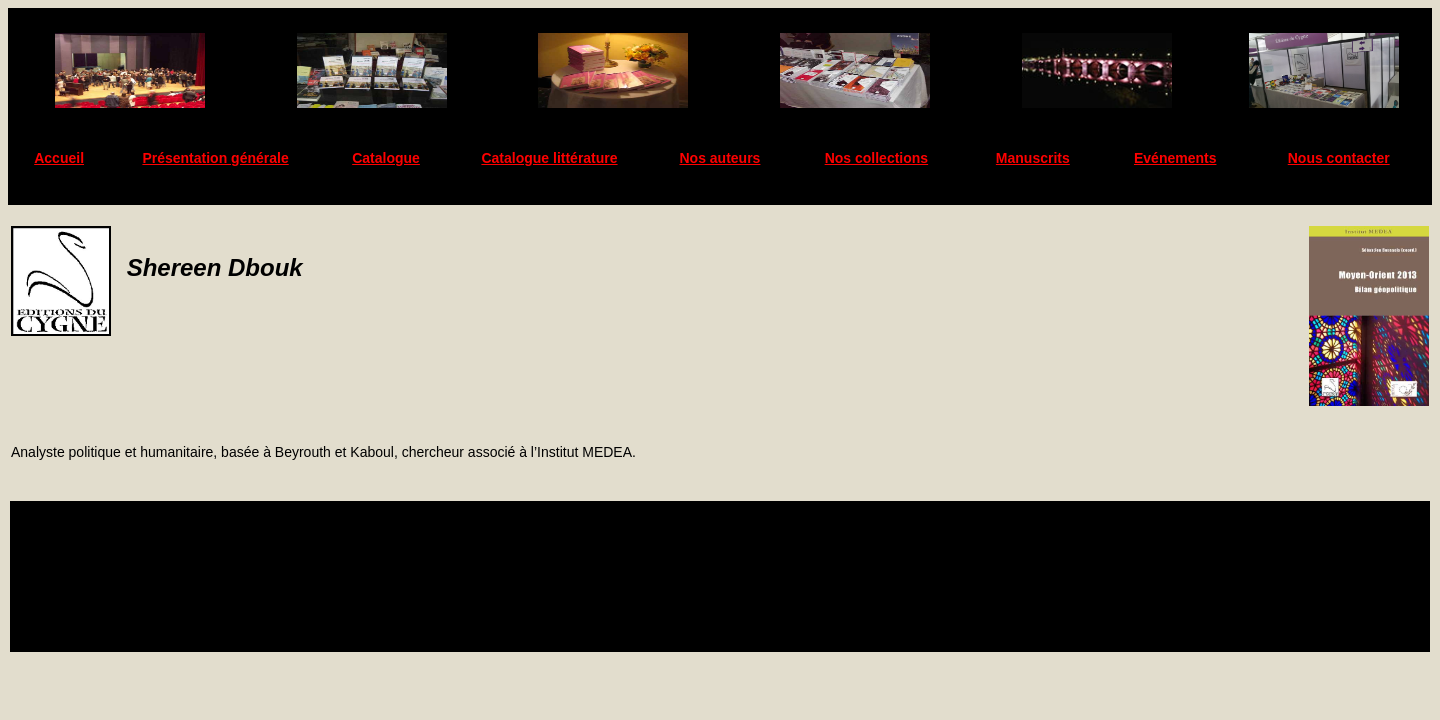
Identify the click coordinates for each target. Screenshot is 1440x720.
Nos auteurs (720, 158)
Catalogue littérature (549, 158)
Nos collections (876, 158)
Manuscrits (1033, 158)
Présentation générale (215, 158)
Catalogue (386, 158)
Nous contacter (1339, 158)
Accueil (59, 158)
